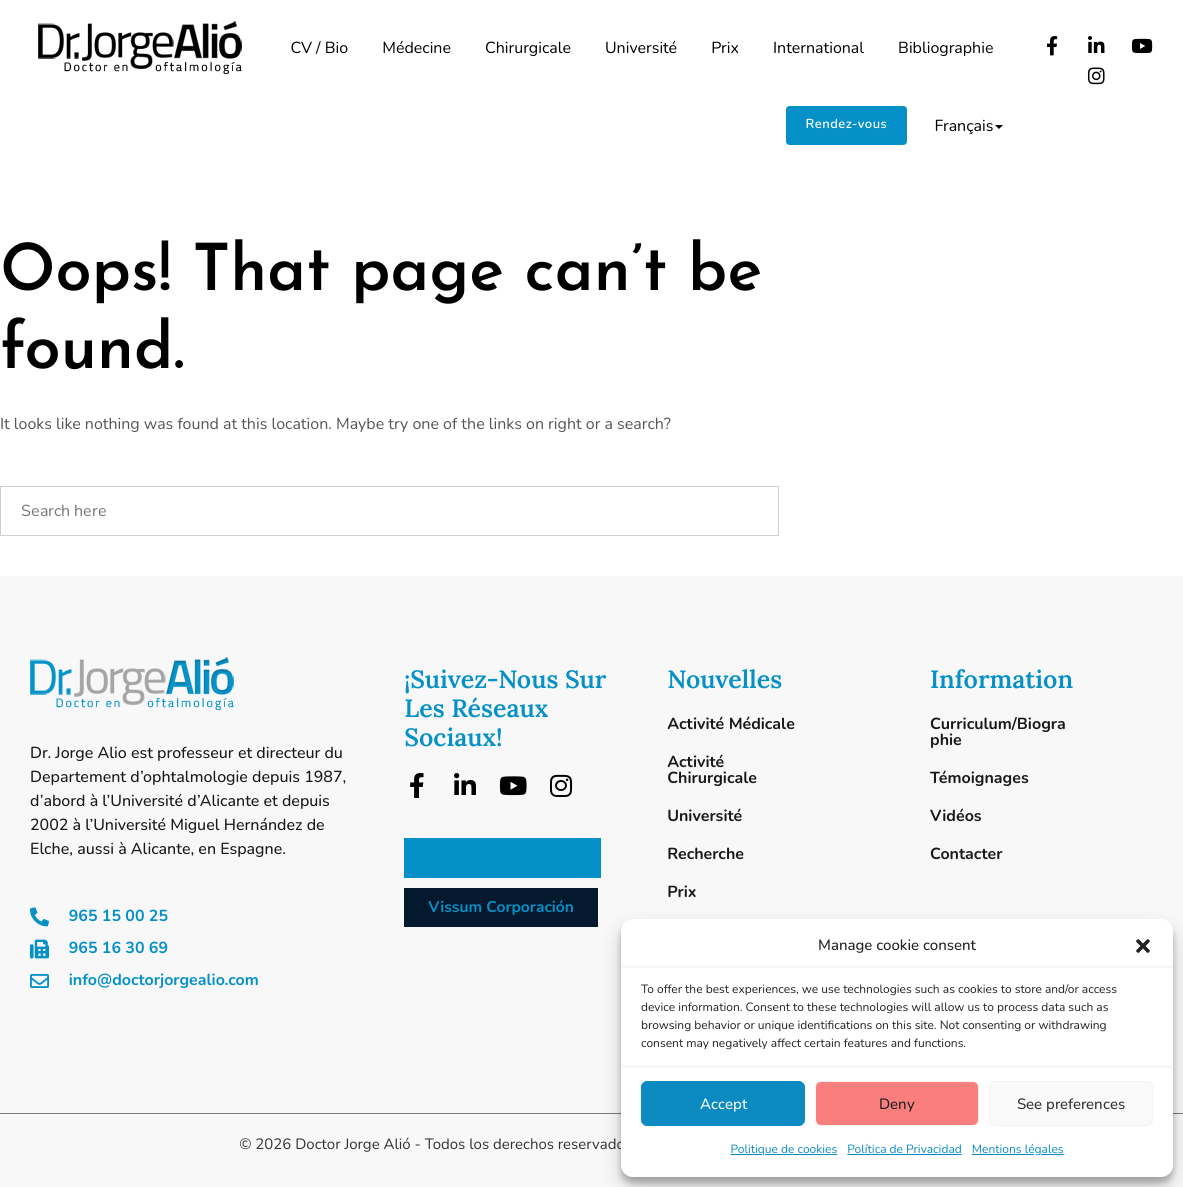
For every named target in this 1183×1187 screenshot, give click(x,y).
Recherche (705, 854)
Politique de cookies (783, 1150)
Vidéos (956, 816)
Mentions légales (1018, 1150)
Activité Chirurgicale (712, 770)
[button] (1143, 946)
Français (968, 126)
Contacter (966, 854)
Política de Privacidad (904, 1150)
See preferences (1071, 1104)
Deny (897, 1104)
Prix (725, 48)
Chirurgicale (528, 48)
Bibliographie (945, 48)
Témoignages (979, 778)
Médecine (416, 48)
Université (641, 48)
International (818, 48)
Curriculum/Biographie (998, 732)
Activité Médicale (731, 724)
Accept (723, 1104)
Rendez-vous (847, 124)
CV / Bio (319, 48)
